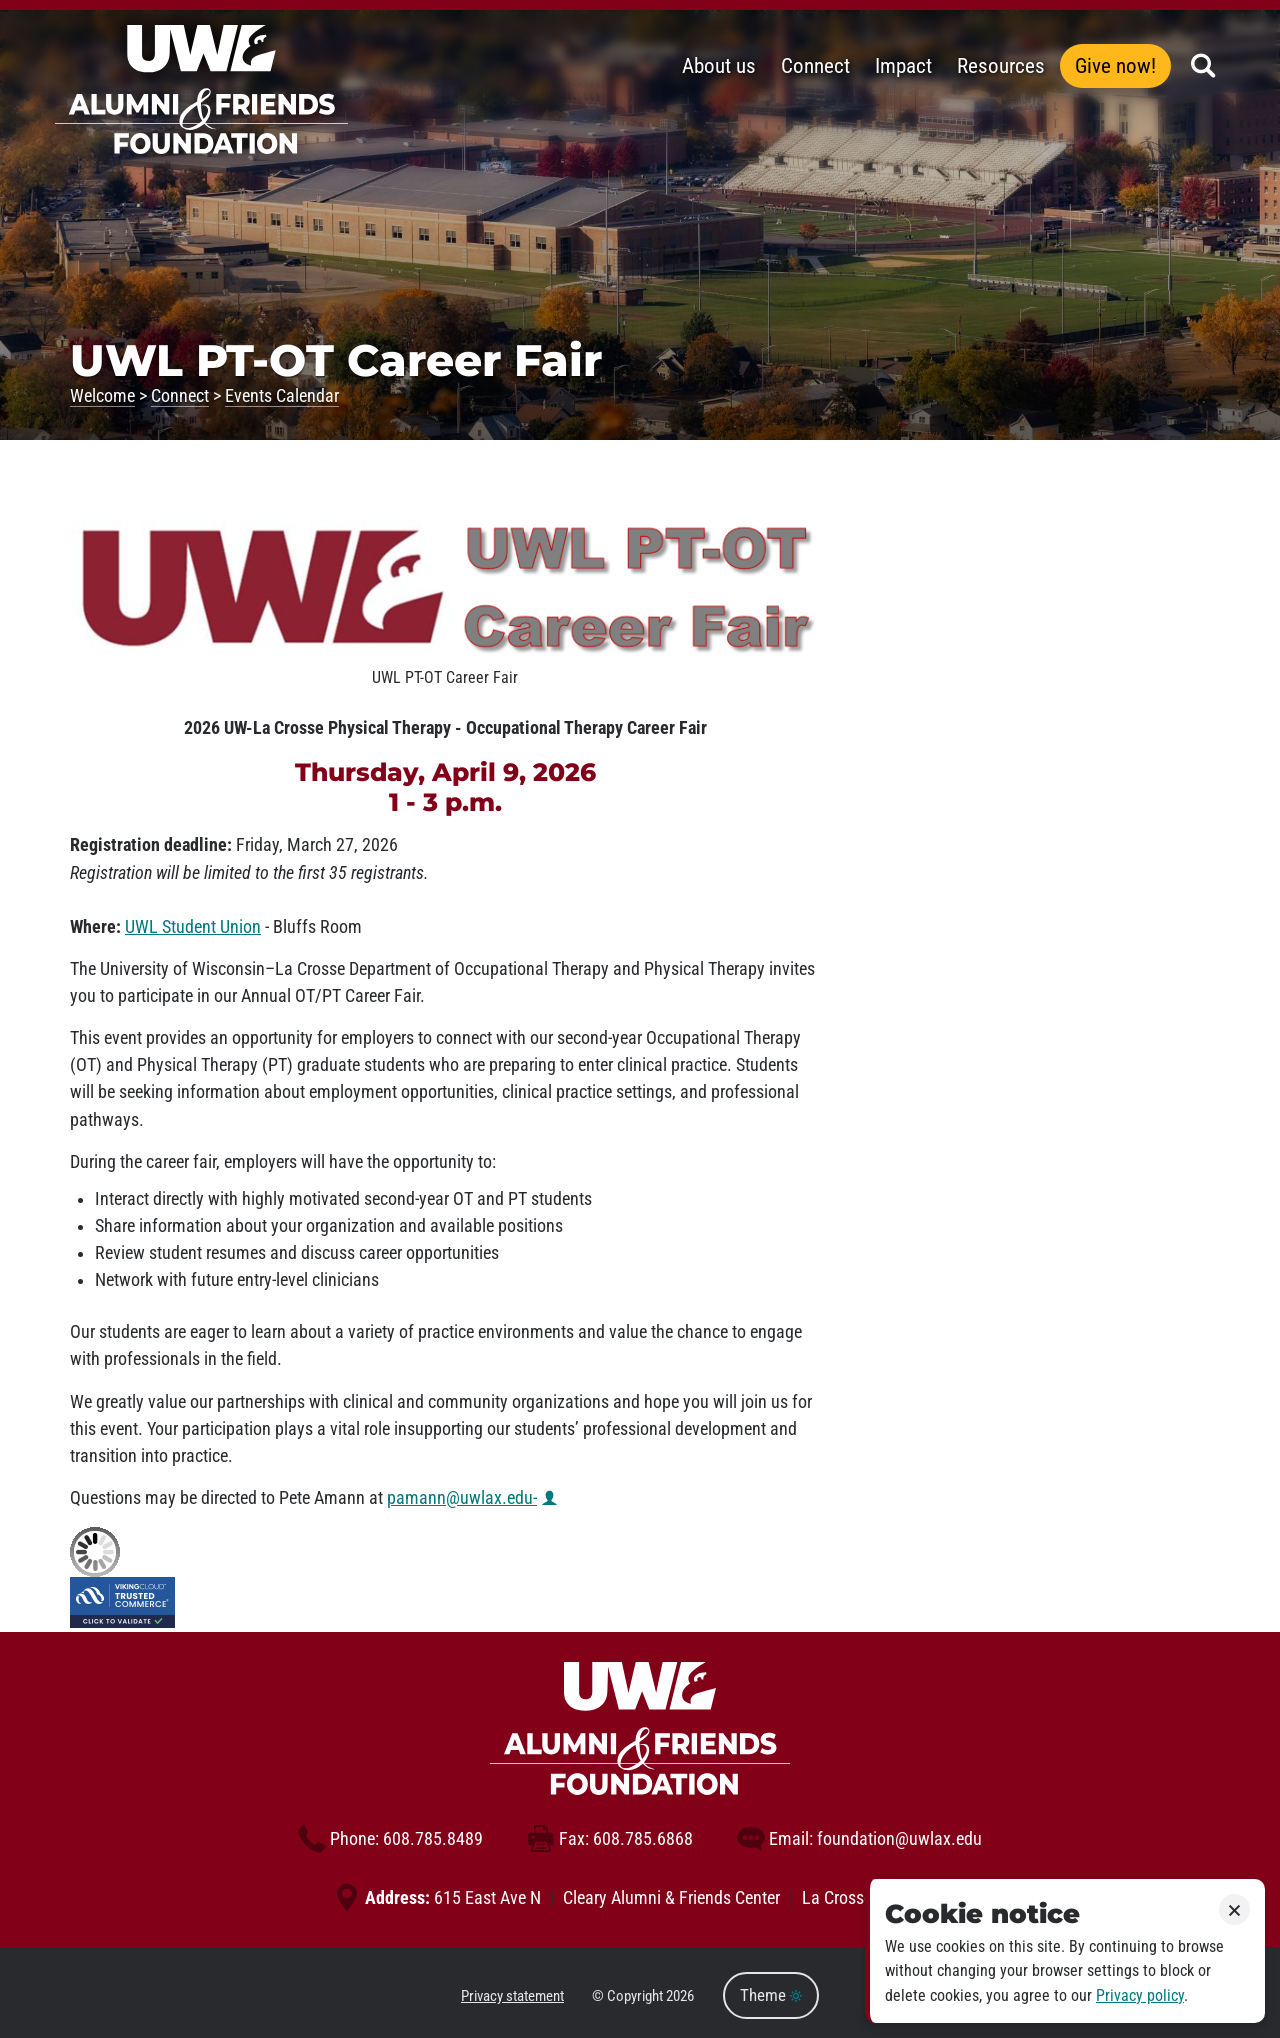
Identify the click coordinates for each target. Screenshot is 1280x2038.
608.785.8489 (390, 1839)
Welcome (102, 396)
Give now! (1115, 66)
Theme (771, 1995)
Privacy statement (512, 1996)
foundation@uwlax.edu (859, 1839)
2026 (680, 1996)
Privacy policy (1140, 1995)
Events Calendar (282, 396)
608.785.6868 (610, 1839)
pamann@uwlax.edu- (462, 1498)
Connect (180, 396)
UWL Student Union (193, 927)
